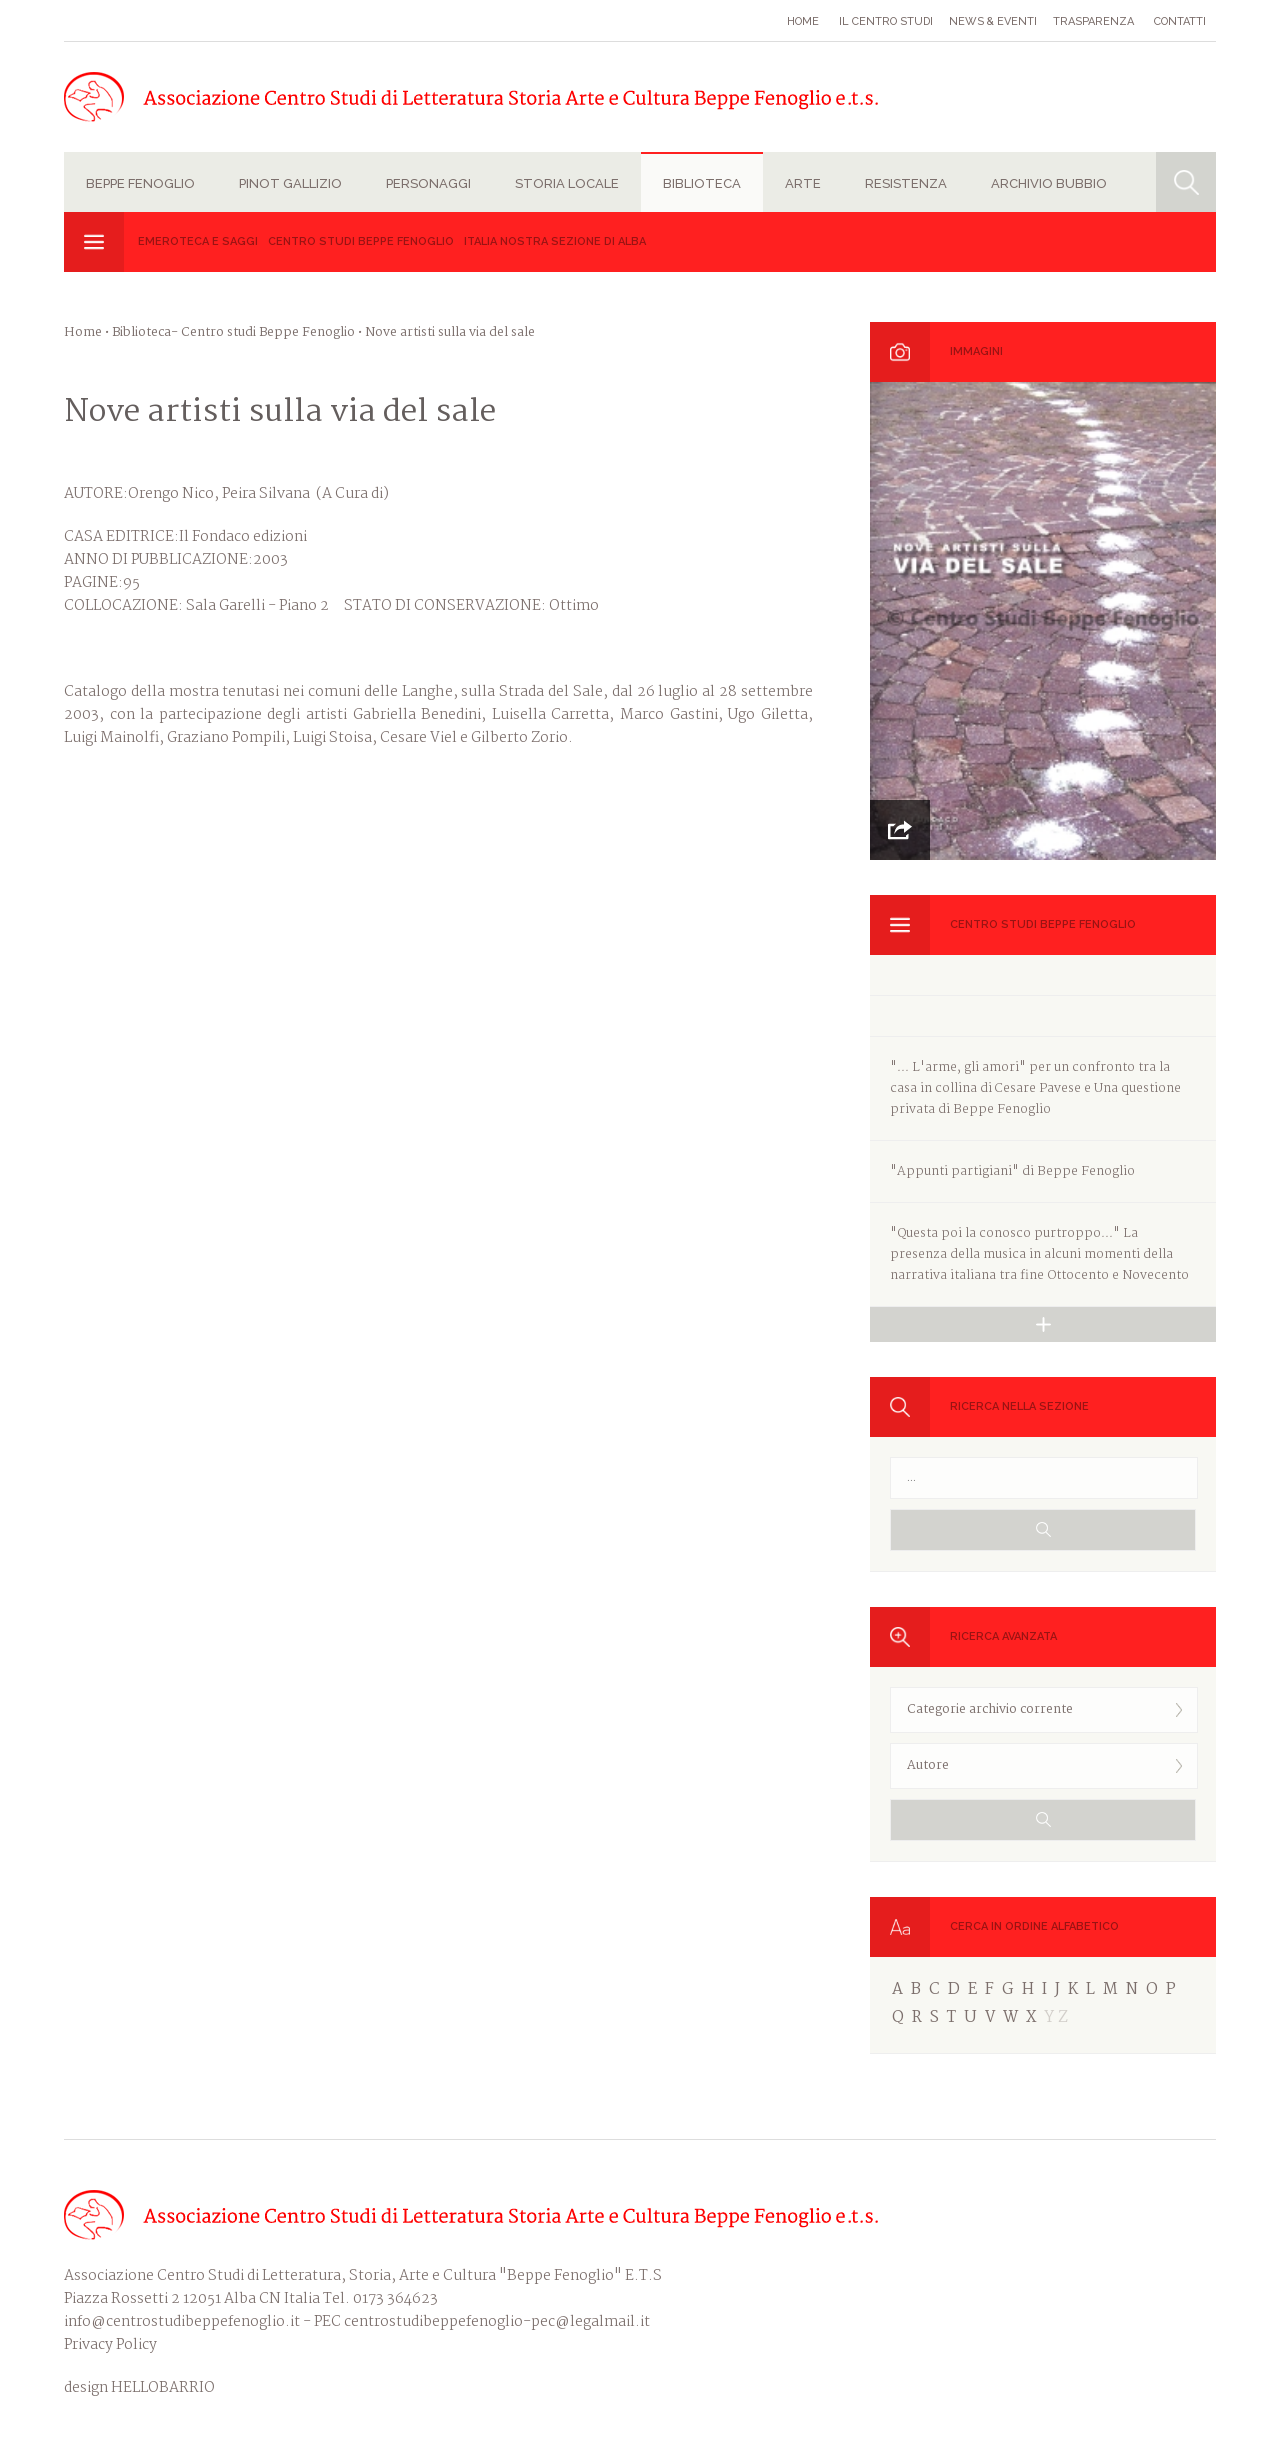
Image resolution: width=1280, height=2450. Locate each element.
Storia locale (567, 183)
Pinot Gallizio (290, 183)
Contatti (1180, 21)
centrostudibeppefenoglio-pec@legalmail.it (497, 2322)
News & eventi (993, 21)
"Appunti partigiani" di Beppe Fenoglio (1012, 1171)
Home (803, 21)
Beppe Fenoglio (140, 183)
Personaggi (428, 183)
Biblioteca (702, 183)
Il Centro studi (886, 21)
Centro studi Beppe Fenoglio (361, 241)
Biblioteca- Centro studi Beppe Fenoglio (233, 332)
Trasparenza (1093, 21)
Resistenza (906, 183)
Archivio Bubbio (1049, 183)
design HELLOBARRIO (139, 2388)
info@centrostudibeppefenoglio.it (182, 2322)
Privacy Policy (110, 2345)
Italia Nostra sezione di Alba (555, 241)
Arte (803, 183)
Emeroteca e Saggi (198, 241)
